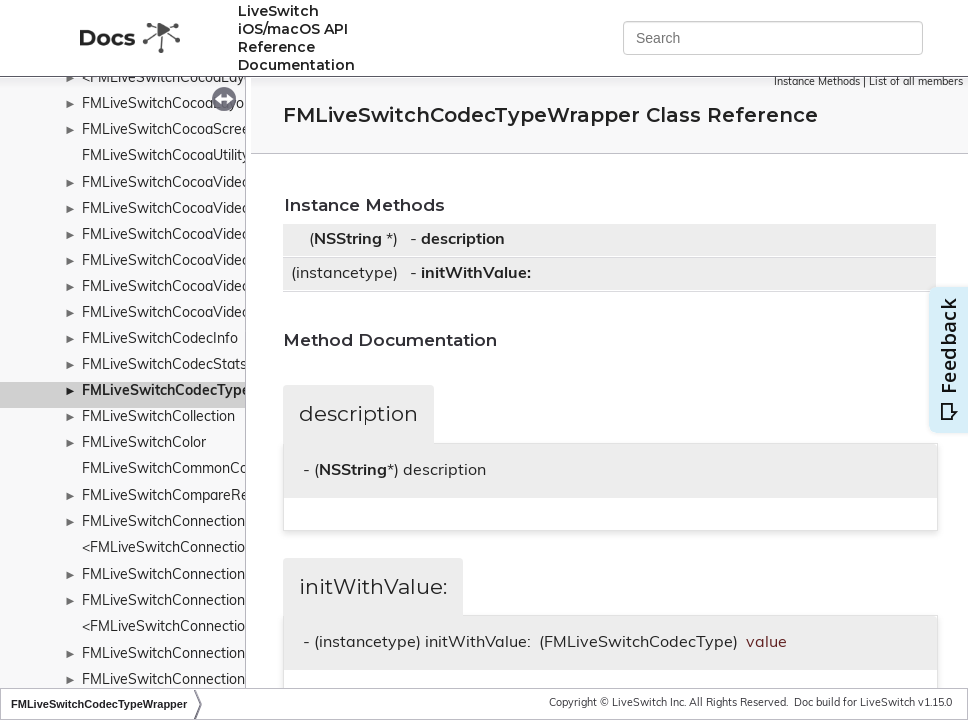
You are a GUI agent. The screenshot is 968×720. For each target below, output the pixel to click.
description (463, 240)
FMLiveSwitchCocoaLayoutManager (198, 104)
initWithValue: (476, 274)
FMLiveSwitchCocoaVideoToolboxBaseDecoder (234, 183)
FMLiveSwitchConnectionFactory (187, 680)
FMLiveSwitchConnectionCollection (195, 601)
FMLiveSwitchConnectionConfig (184, 654)
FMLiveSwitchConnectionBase (180, 575)
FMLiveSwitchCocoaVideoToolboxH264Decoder (235, 235)
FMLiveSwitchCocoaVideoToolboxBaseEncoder (233, 209)
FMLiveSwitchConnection (163, 522)
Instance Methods (817, 82)
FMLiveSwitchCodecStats (164, 365)
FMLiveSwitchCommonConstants (189, 469)
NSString (348, 240)
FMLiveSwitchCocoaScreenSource (192, 130)
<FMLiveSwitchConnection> (171, 548)
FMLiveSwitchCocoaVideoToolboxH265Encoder (234, 313)
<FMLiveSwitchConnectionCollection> (203, 627)
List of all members (916, 82)
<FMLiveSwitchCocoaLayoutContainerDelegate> (238, 78)
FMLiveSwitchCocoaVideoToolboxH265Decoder (235, 287)
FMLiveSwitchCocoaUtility (165, 156)
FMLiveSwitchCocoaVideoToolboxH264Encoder (234, 261)
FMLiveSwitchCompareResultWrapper (205, 496)
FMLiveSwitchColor (144, 443)
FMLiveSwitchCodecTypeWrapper (196, 391)
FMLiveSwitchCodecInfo (160, 339)
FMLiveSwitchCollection (158, 417)
